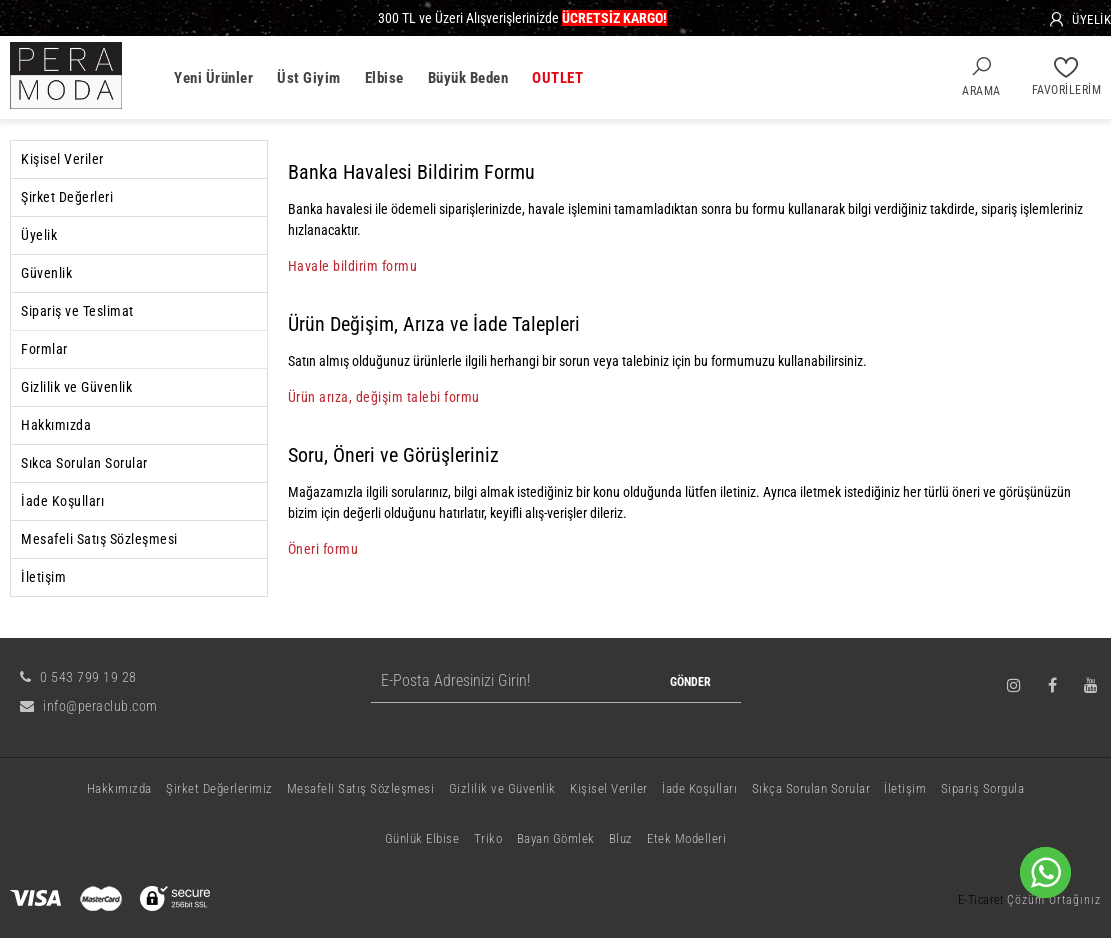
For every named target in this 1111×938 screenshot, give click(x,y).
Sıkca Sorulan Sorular (84, 463)
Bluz (621, 838)
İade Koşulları (62, 501)
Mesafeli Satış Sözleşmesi (99, 539)
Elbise (384, 78)
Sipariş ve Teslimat (77, 311)
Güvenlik (46, 273)
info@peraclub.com (89, 706)
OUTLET (557, 78)
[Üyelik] (1079, 20)
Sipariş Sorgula (983, 788)
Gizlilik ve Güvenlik (76, 387)
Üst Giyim (309, 78)
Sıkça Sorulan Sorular (811, 788)
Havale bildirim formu (353, 266)
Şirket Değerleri (67, 197)
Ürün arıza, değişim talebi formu (384, 397)
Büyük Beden (468, 78)
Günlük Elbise (422, 838)
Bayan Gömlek (556, 838)
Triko (488, 838)
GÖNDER (690, 682)
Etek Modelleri (686, 838)
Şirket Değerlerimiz (219, 788)
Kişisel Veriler (62, 159)
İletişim (43, 577)
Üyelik (39, 235)
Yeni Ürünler (213, 78)
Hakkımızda (56, 425)
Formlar (44, 349)
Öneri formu (323, 549)
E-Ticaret (981, 900)
